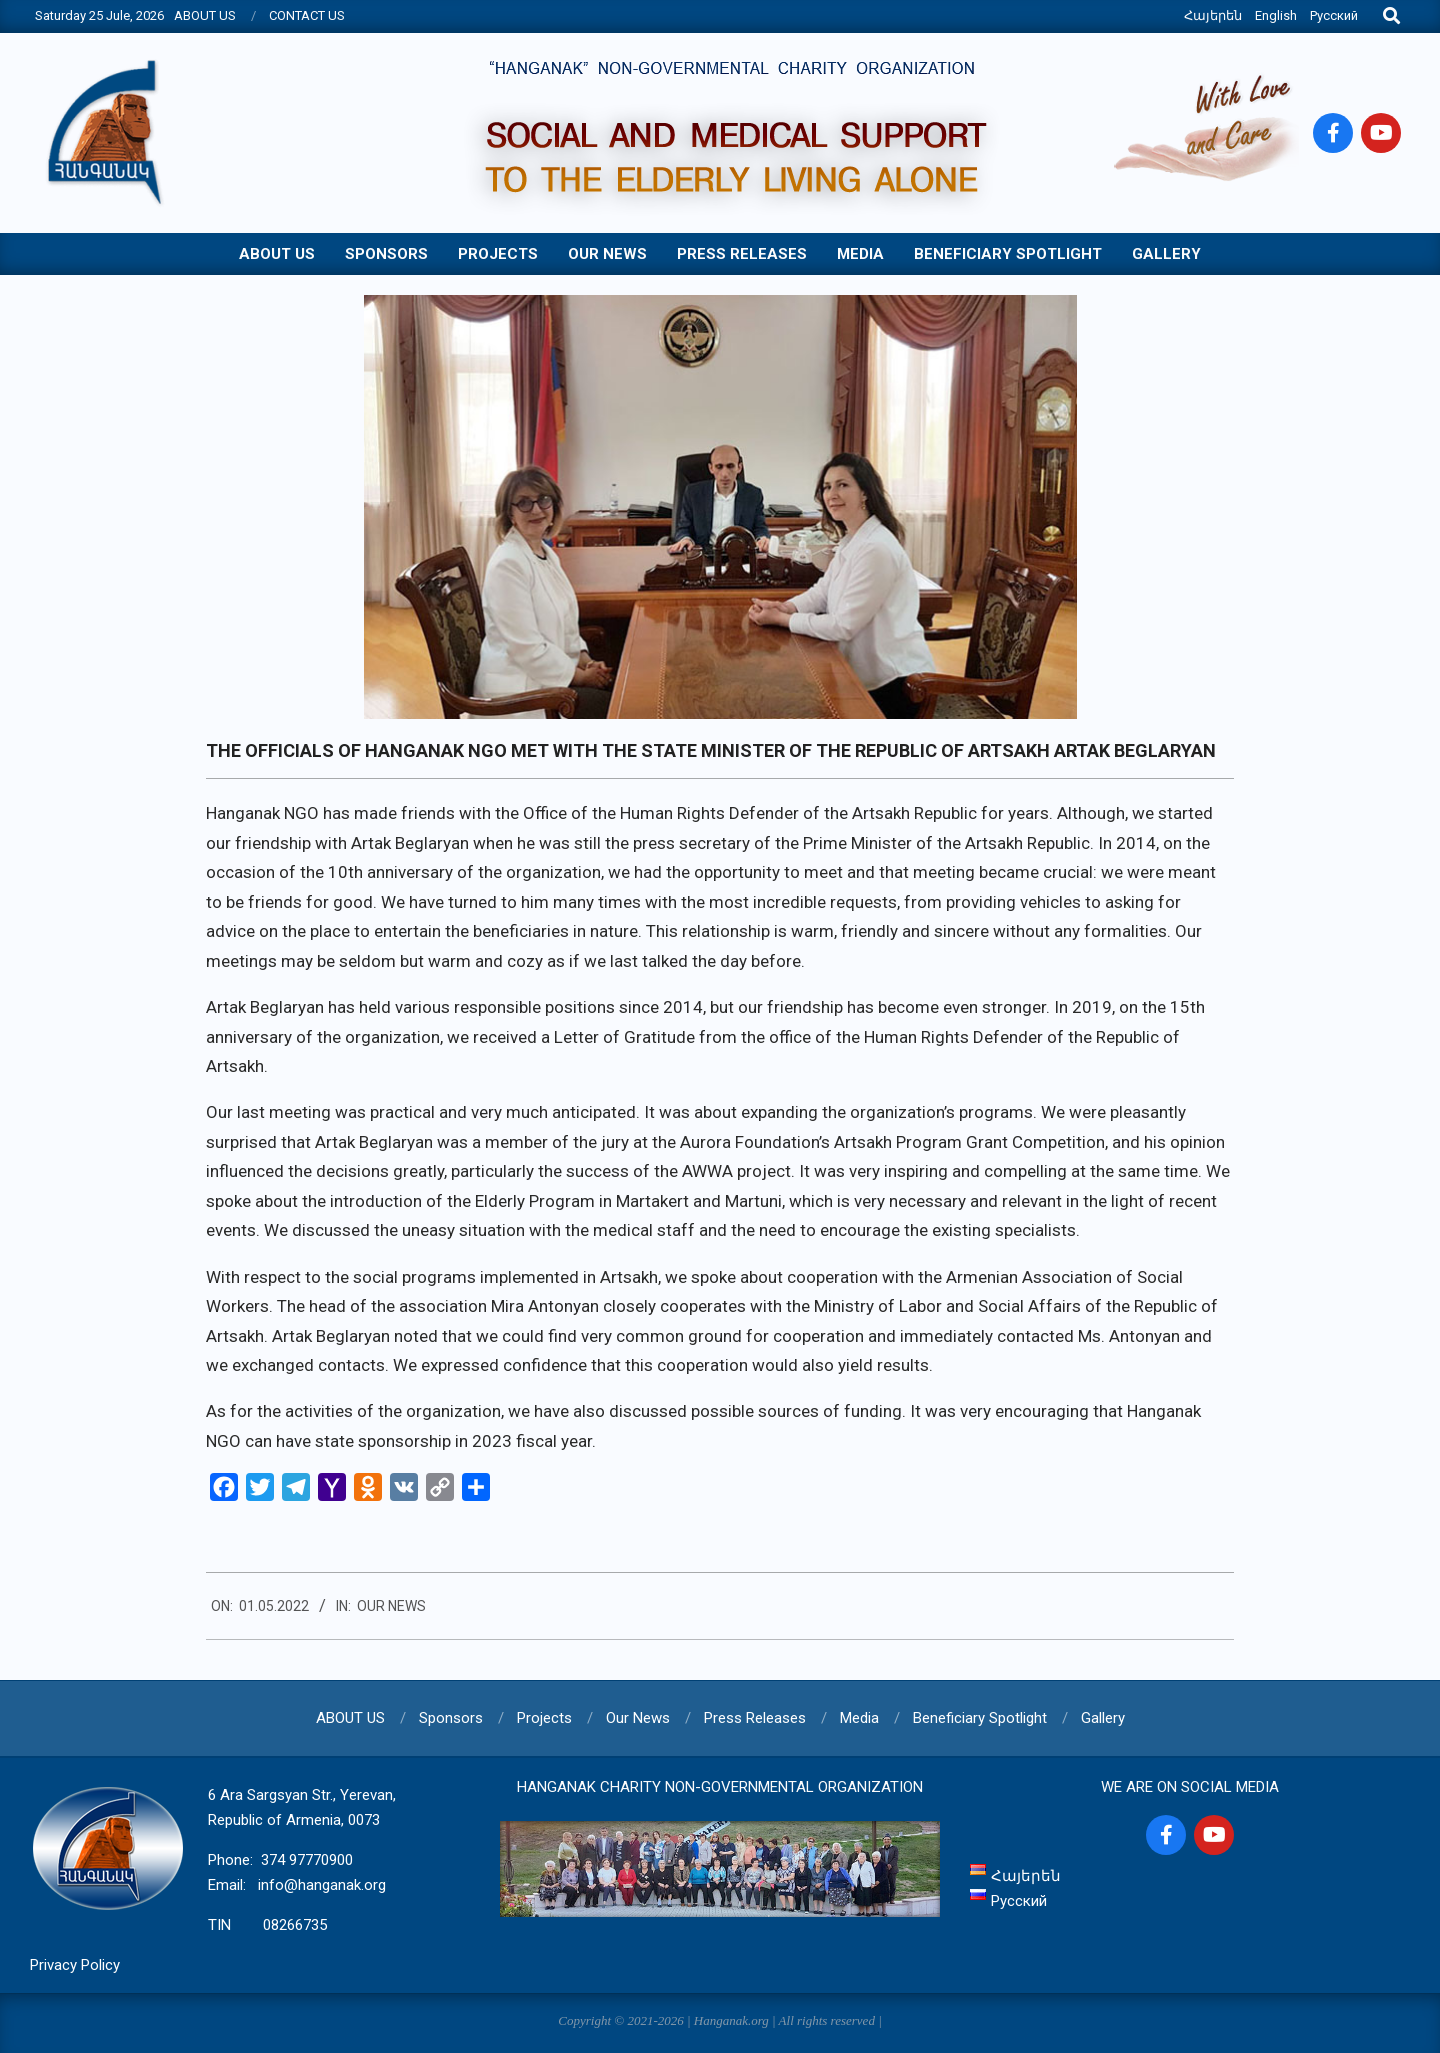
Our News (391, 1606)
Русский (1334, 15)
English (1276, 15)
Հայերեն (1213, 15)
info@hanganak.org (322, 1885)
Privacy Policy (75, 1965)
